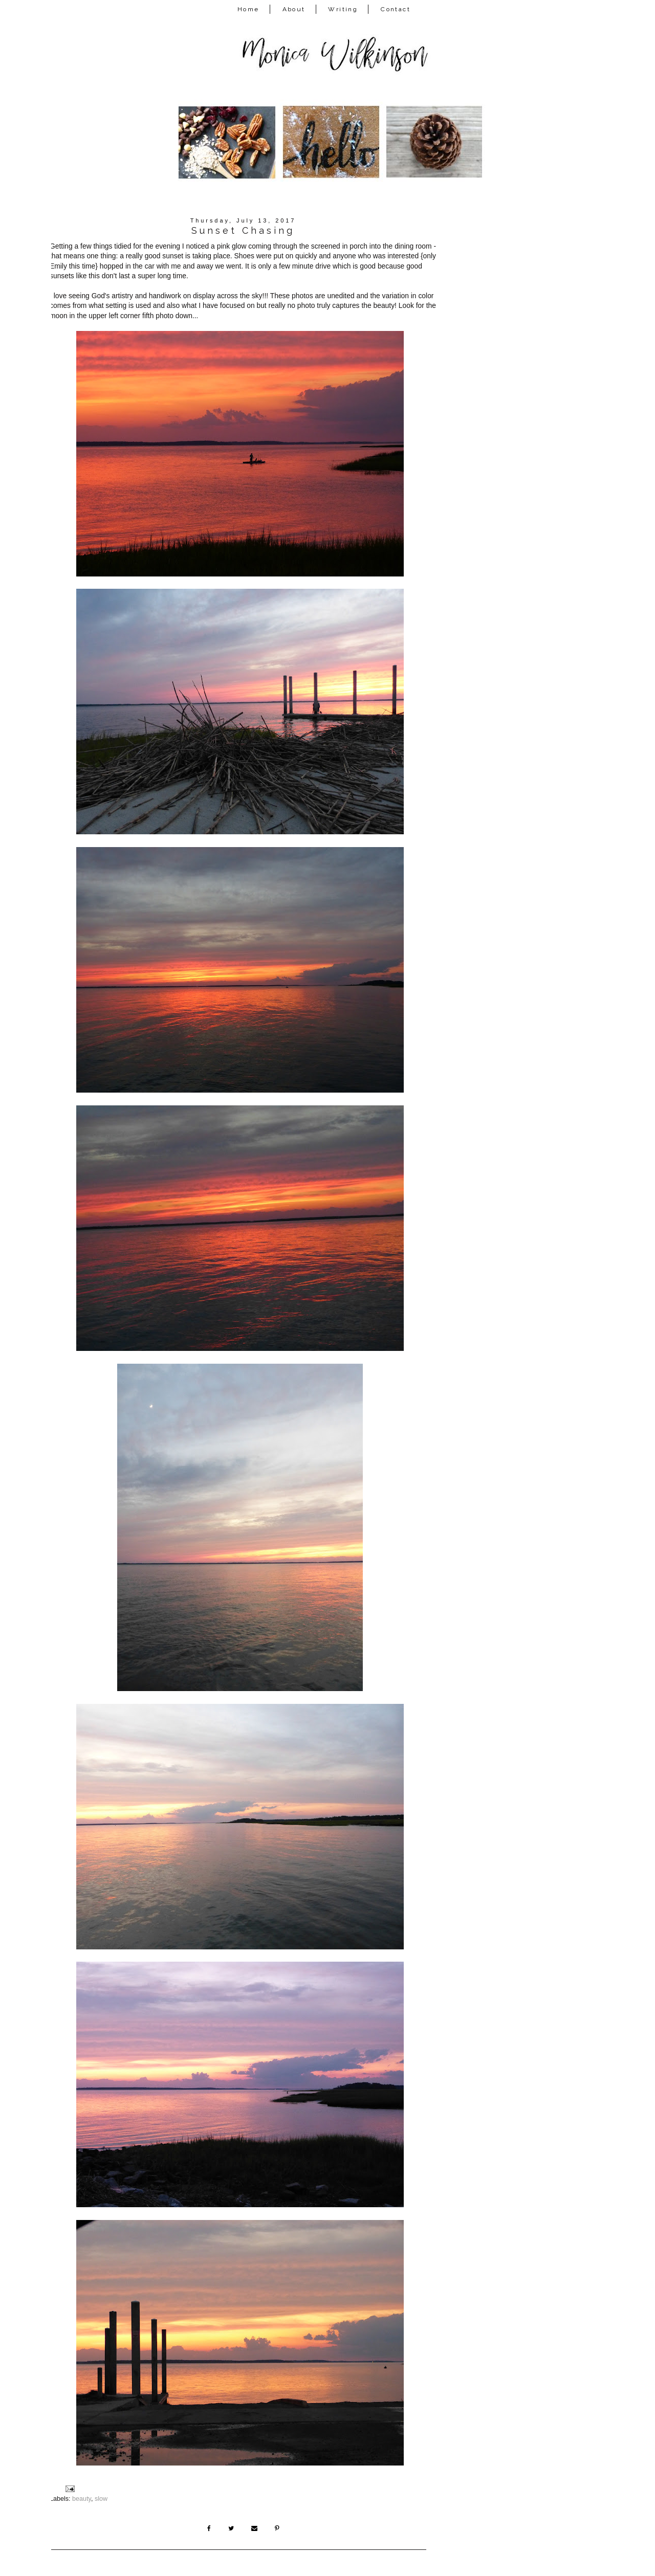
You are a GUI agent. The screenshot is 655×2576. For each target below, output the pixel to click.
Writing (343, 9)
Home (248, 9)
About (293, 9)
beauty (81, 2498)
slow (101, 2498)
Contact (395, 9)
